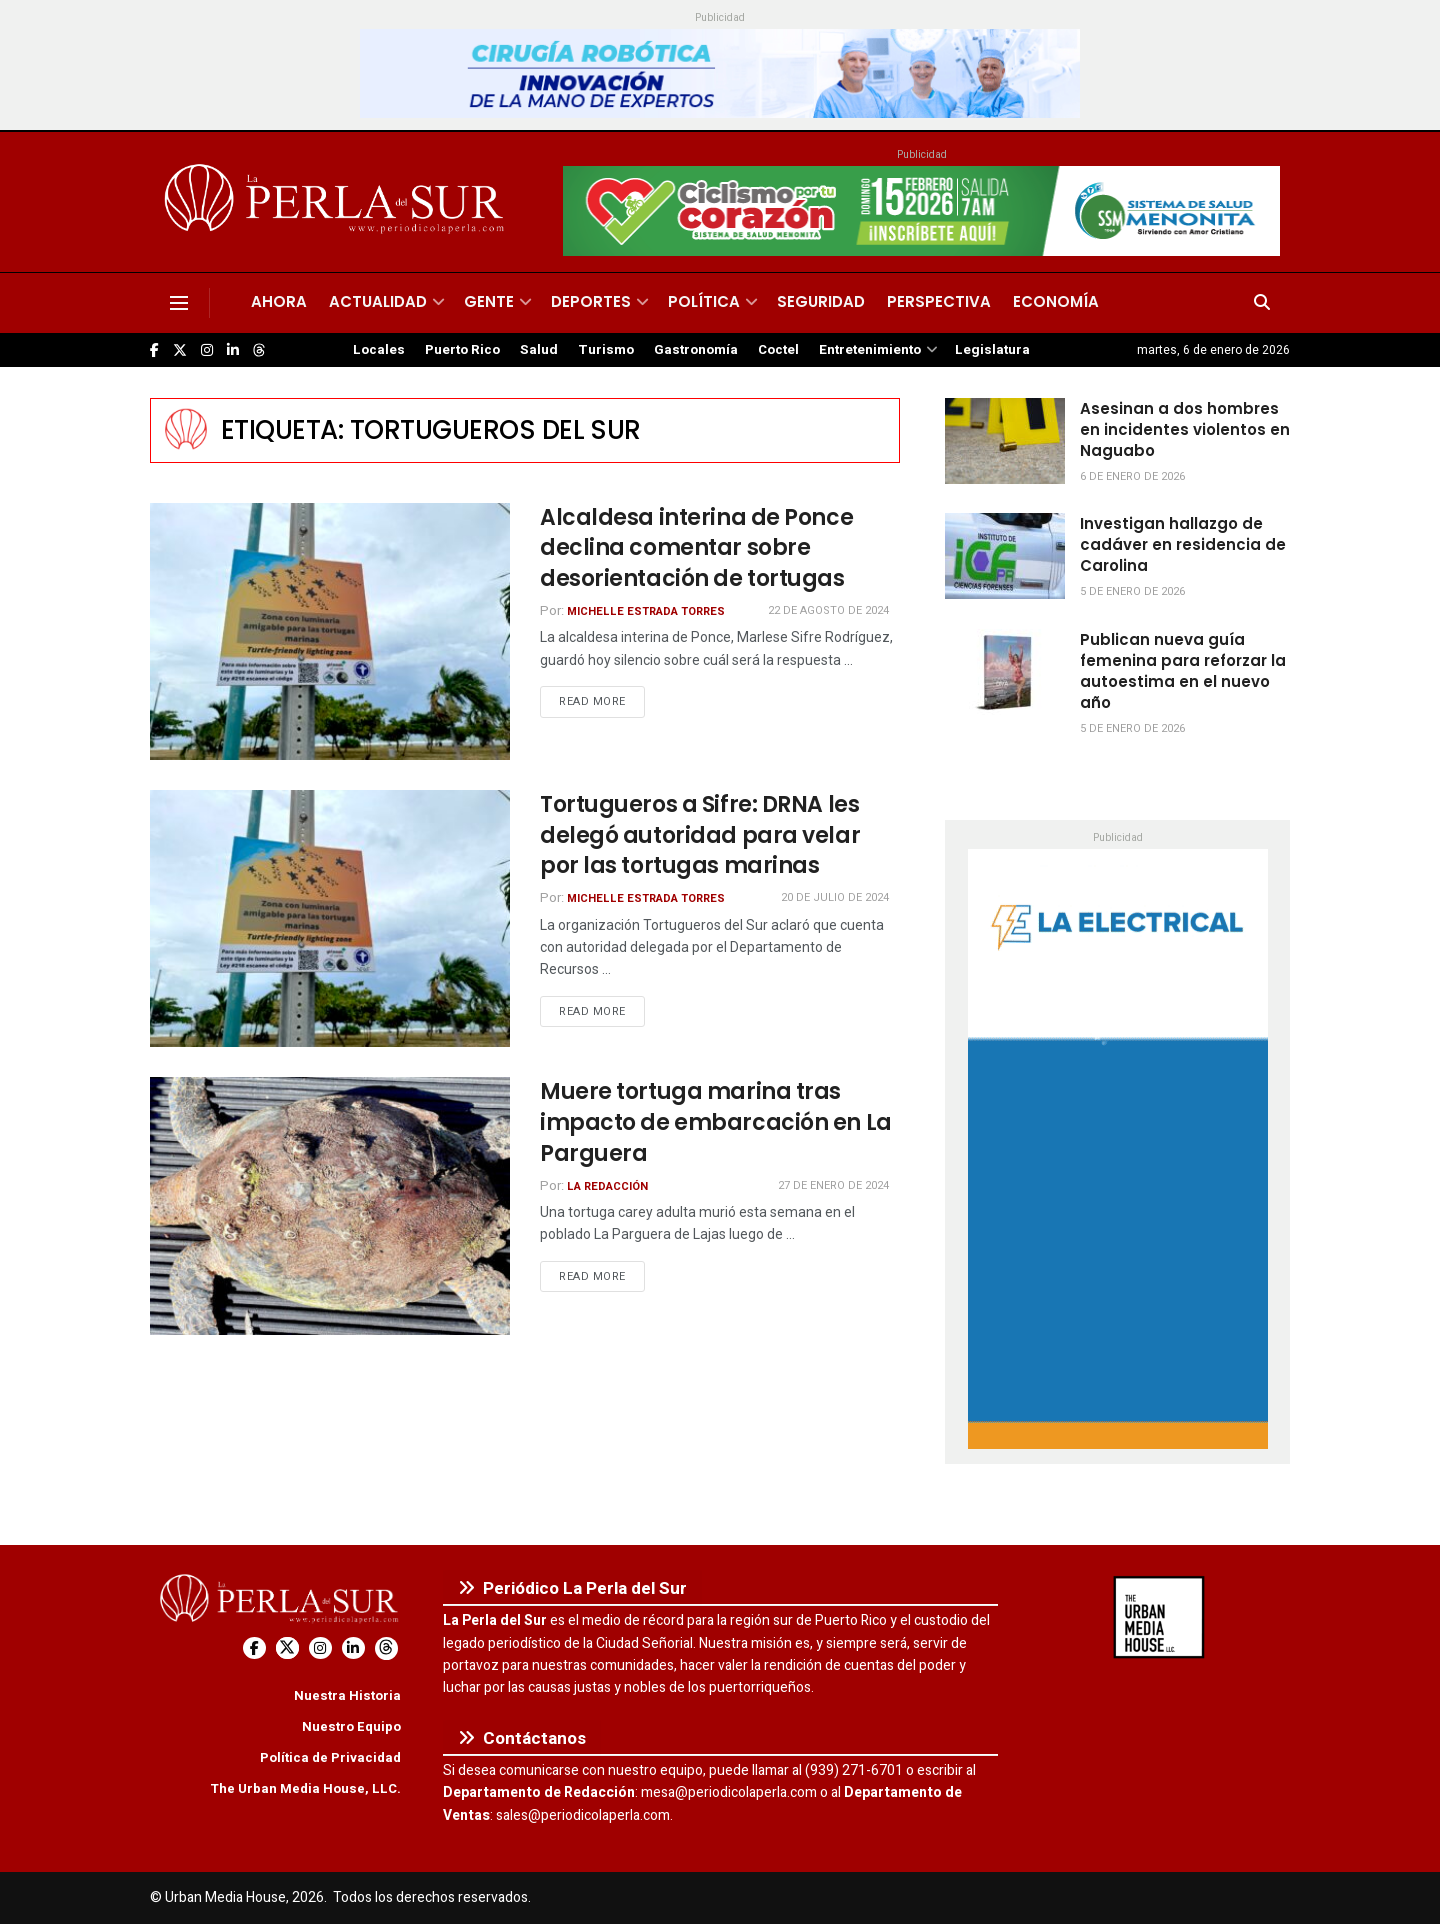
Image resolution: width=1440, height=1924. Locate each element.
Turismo (606, 350)
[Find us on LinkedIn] (233, 350)
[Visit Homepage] (337, 202)
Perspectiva (939, 301)
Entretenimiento (870, 350)
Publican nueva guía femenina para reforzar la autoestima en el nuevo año (1183, 671)
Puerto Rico (462, 350)
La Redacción (607, 1186)
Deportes (591, 301)
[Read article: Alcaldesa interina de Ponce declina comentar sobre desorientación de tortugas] (330, 631)
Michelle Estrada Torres (646, 611)
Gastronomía (696, 350)
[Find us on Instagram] (207, 350)
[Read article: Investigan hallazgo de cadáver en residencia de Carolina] (1005, 556)
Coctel (778, 350)
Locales (379, 350)
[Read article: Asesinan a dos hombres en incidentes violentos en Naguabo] (1005, 441)
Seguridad (821, 301)
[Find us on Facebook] (154, 350)
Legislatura (992, 350)
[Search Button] (1262, 303)
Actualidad (378, 301)
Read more (602, 701)
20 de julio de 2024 (835, 897)
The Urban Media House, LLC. (305, 1788)
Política (704, 301)
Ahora (279, 301)
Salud (539, 350)
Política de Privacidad (330, 1757)
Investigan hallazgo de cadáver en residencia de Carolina (1183, 544)
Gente (489, 301)
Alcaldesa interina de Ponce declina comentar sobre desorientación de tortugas (696, 548)
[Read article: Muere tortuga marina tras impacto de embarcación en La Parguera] (330, 1205)
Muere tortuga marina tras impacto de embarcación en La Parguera (716, 1122)
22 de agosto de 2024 (828, 610)
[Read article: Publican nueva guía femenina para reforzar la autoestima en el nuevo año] (1005, 672)
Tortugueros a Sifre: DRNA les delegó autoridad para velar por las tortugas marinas (700, 835)
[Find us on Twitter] (180, 350)
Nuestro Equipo (351, 1726)
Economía (1056, 301)
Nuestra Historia (347, 1695)
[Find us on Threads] (259, 351)
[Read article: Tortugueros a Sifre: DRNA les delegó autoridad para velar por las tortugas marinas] (330, 918)
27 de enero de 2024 (833, 1185)
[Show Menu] (179, 303)
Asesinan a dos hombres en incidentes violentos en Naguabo (1185, 429)
